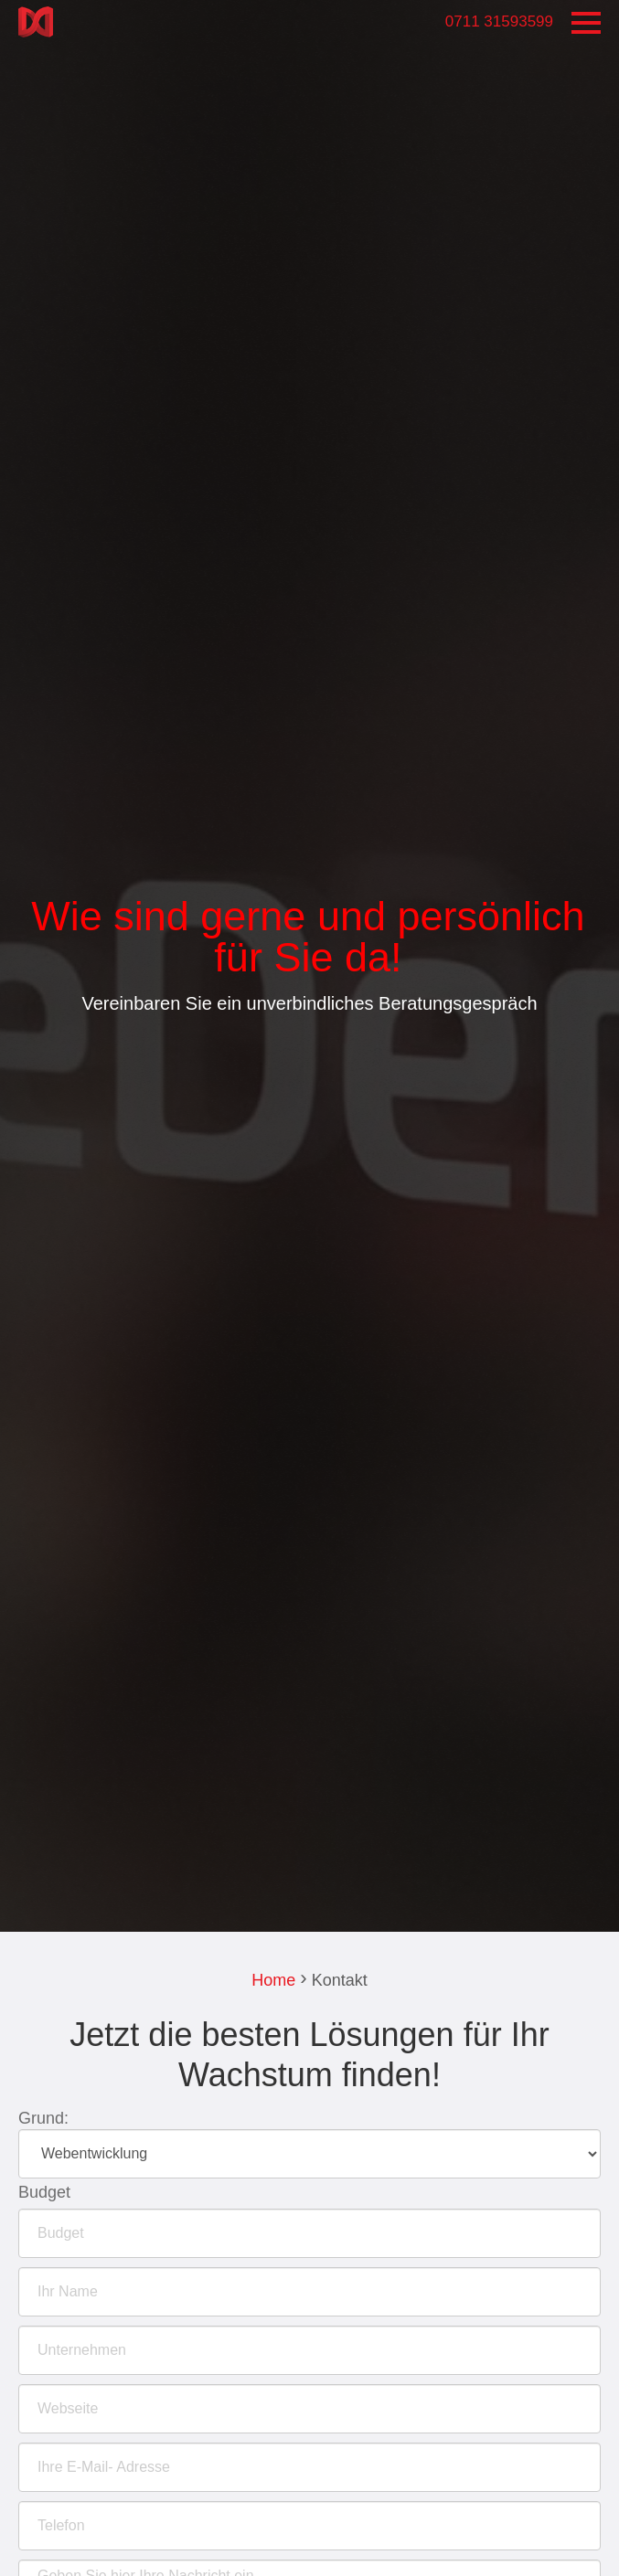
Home (273, 1980)
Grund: (43, 2118)
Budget (44, 2192)
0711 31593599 (499, 21)
